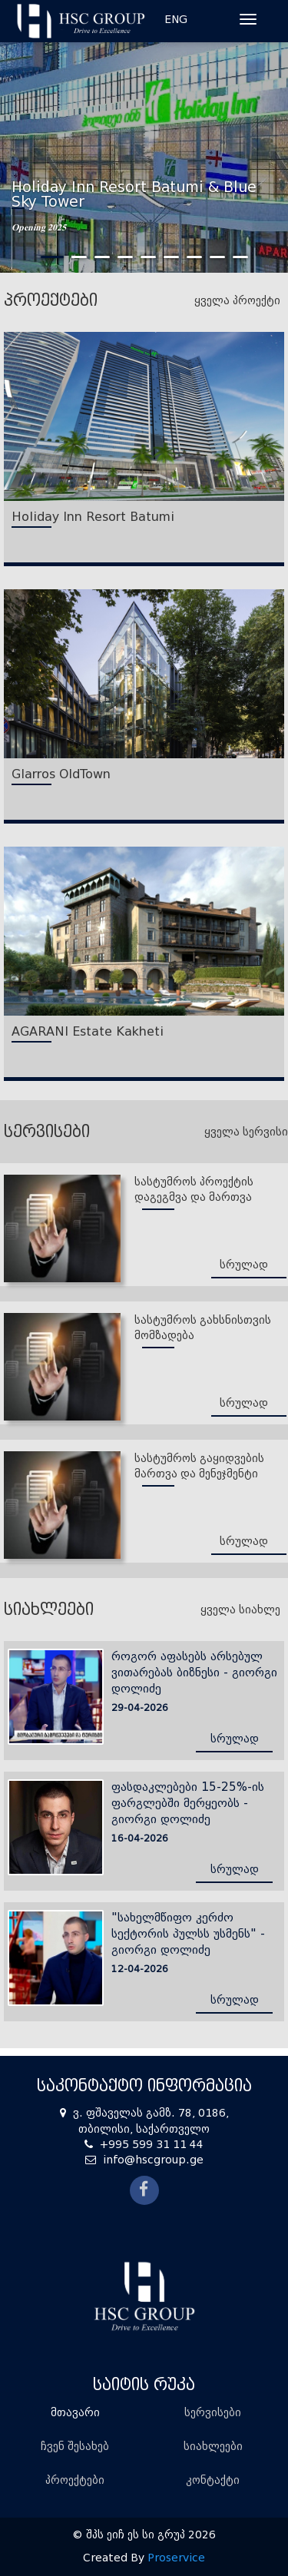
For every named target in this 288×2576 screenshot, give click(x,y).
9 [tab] (240, 257)
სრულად (244, 1264)
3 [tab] (102, 257)
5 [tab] (148, 257)
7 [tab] (194, 257)
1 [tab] (52, 257)
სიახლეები (213, 2446)
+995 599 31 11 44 (152, 2144)
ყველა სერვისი (246, 1132)
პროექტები (74, 2480)
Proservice (176, 2557)
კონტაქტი (213, 2480)
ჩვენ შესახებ (75, 2446)
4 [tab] (125, 257)
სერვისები (212, 2412)
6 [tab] (171, 257)
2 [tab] (79, 257)
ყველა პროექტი (237, 300)
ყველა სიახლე (240, 1609)
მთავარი (75, 2412)
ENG (175, 19)
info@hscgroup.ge (153, 2160)
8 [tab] (217, 257)
